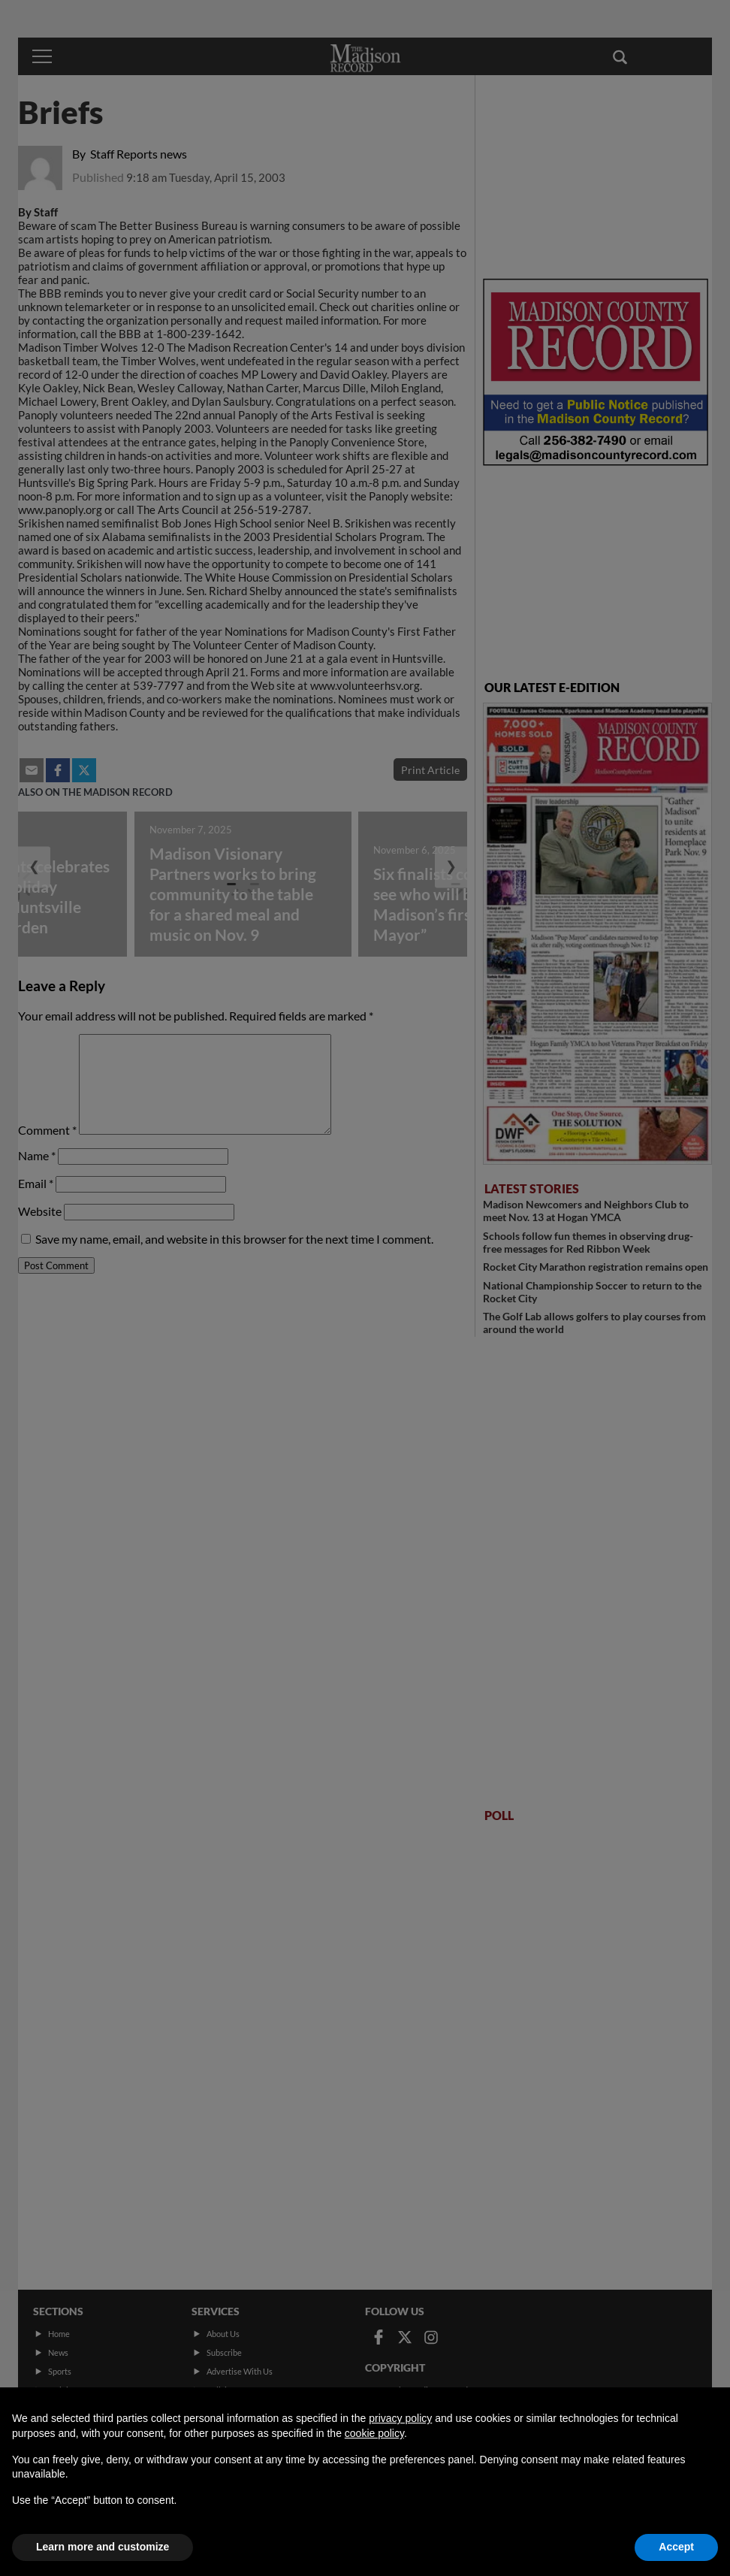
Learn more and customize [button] (102, 2547)
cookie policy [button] (374, 2433)
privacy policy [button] (400, 2418)
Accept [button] (676, 2547)
